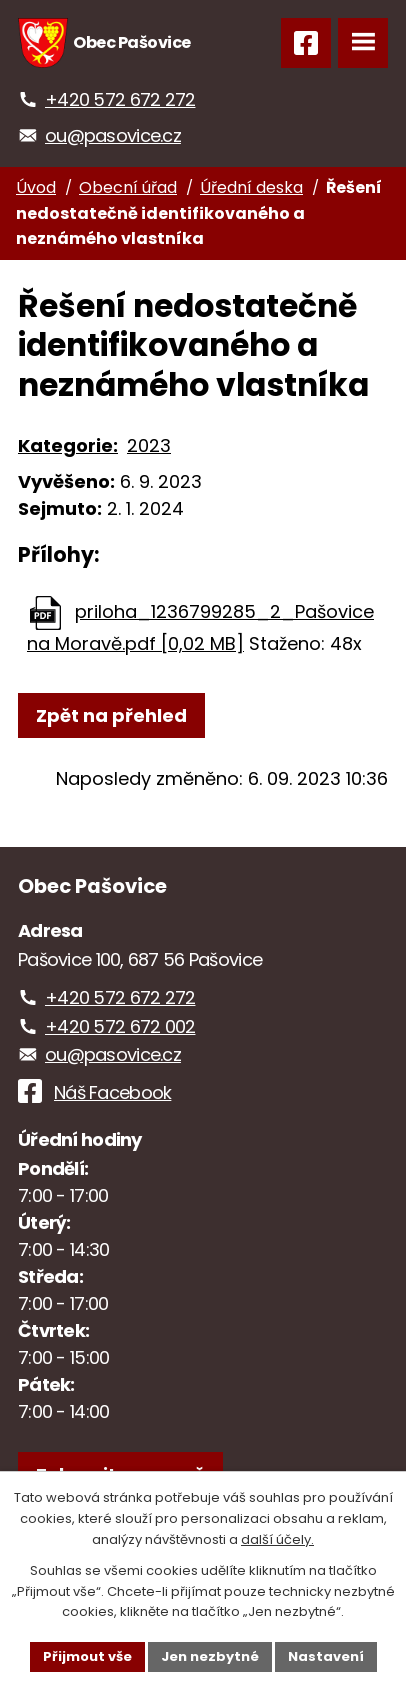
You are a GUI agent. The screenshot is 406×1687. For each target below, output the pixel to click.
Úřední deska (251, 187)
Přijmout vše (87, 1656)
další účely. (277, 1539)
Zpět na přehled (111, 715)
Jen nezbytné (210, 1656)
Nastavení (326, 1656)
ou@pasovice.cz (113, 135)
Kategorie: (68, 445)
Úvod (36, 187)
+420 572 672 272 (120, 99)
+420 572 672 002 (120, 1026)
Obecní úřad (128, 187)
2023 (149, 445)
